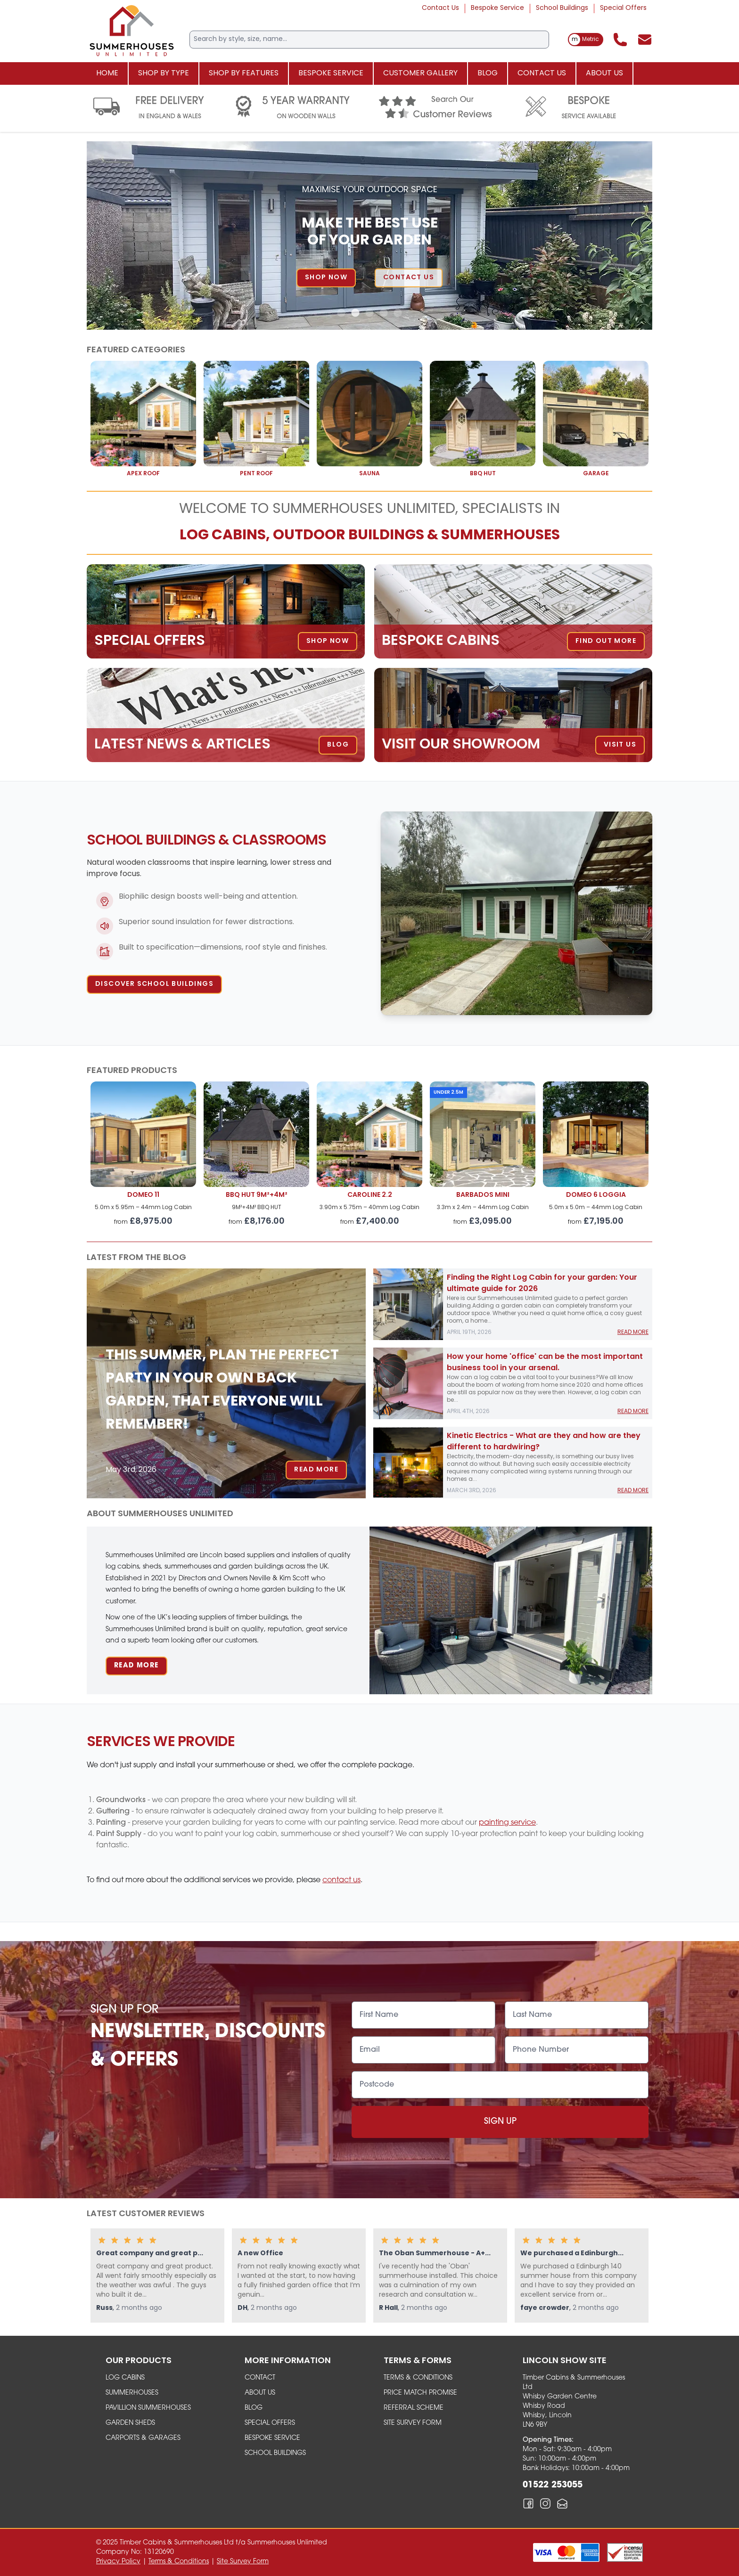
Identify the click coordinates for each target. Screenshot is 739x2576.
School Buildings (562, 8)
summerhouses (132, 2393)
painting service (507, 1823)
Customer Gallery (420, 73)
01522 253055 (553, 2485)
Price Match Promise (420, 2393)
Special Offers (623, 8)
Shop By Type (163, 73)
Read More (316, 1469)
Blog (487, 73)
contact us (341, 1880)
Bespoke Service (497, 8)
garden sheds (130, 2423)
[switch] (585, 39)
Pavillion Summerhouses (148, 2408)
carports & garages (143, 2438)
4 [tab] (383, 313)
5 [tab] (397, 313)
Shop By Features (244, 73)
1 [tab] (341, 313)
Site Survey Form (413, 2423)
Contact (260, 2377)
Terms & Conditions (418, 2377)
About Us (604, 73)
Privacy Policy (118, 2561)
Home (107, 73)
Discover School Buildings (154, 984)
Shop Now (341, 277)
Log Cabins (125, 2377)
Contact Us (440, 8)
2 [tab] (355, 313)
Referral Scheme (413, 2408)
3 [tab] (369, 313)
